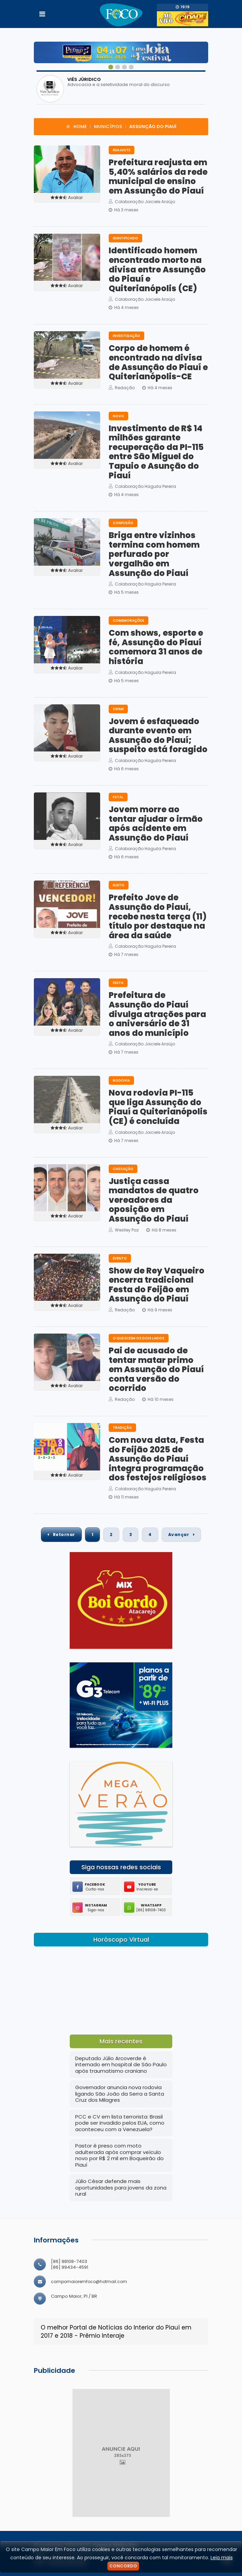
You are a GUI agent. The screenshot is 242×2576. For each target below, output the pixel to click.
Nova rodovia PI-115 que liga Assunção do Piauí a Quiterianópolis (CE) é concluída (158, 1107)
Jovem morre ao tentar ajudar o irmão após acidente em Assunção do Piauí (156, 823)
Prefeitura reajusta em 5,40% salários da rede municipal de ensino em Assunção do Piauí (158, 176)
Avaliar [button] (67, 197)
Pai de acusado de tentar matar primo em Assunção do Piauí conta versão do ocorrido (156, 1369)
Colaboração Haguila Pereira (142, 486)
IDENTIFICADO (125, 238)
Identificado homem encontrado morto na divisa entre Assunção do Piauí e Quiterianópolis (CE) (157, 269)
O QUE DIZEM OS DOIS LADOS (138, 1338)
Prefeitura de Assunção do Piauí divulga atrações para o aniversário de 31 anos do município (157, 1013)
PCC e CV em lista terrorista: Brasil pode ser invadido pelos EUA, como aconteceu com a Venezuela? (119, 2123)
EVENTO (120, 1258)
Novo (118, 416)
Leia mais (222, 2557)
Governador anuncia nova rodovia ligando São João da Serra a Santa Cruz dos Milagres (119, 2093)
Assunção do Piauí (152, 126)
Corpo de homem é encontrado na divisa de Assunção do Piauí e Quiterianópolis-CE (158, 362)
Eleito (118, 885)
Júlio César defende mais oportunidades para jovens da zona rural (120, 2187)
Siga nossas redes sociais (121, 1867)
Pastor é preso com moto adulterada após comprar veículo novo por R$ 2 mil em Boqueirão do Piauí (119, 2155)
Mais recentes (121, 2041)
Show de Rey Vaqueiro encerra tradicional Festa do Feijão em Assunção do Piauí (156, 1285)
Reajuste (121, 150)
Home (80, 126)
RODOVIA (121, 1080)
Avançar (181, 1534)
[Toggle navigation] (42, 14)
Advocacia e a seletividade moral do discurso (118, 84)
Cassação (123, 1168)
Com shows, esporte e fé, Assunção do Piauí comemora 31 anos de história (156, 647)
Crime (118, 709)
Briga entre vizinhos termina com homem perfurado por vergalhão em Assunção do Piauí (154, 554)
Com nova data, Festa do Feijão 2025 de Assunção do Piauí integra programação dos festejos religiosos (157, 1458)
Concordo (123, 2566)
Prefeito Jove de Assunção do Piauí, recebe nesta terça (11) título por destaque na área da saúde (157, 916)
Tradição (122, 1427)
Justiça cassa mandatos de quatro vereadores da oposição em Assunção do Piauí (154, 1200)
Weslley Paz (124, 1230)
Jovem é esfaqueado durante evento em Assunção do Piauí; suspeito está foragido (158, 735)
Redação (122, 388)
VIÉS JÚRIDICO (84, 79)
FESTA (118, 982)
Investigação (126, 335)
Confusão (123, 522)
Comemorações (128, 620)
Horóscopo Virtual (121, 1939)
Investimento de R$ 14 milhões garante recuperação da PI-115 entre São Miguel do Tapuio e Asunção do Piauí (156, 452)
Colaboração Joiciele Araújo (142, 202)
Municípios (108, 126)
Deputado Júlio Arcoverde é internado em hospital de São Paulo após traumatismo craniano (121, 2064)
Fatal (118, 797)
